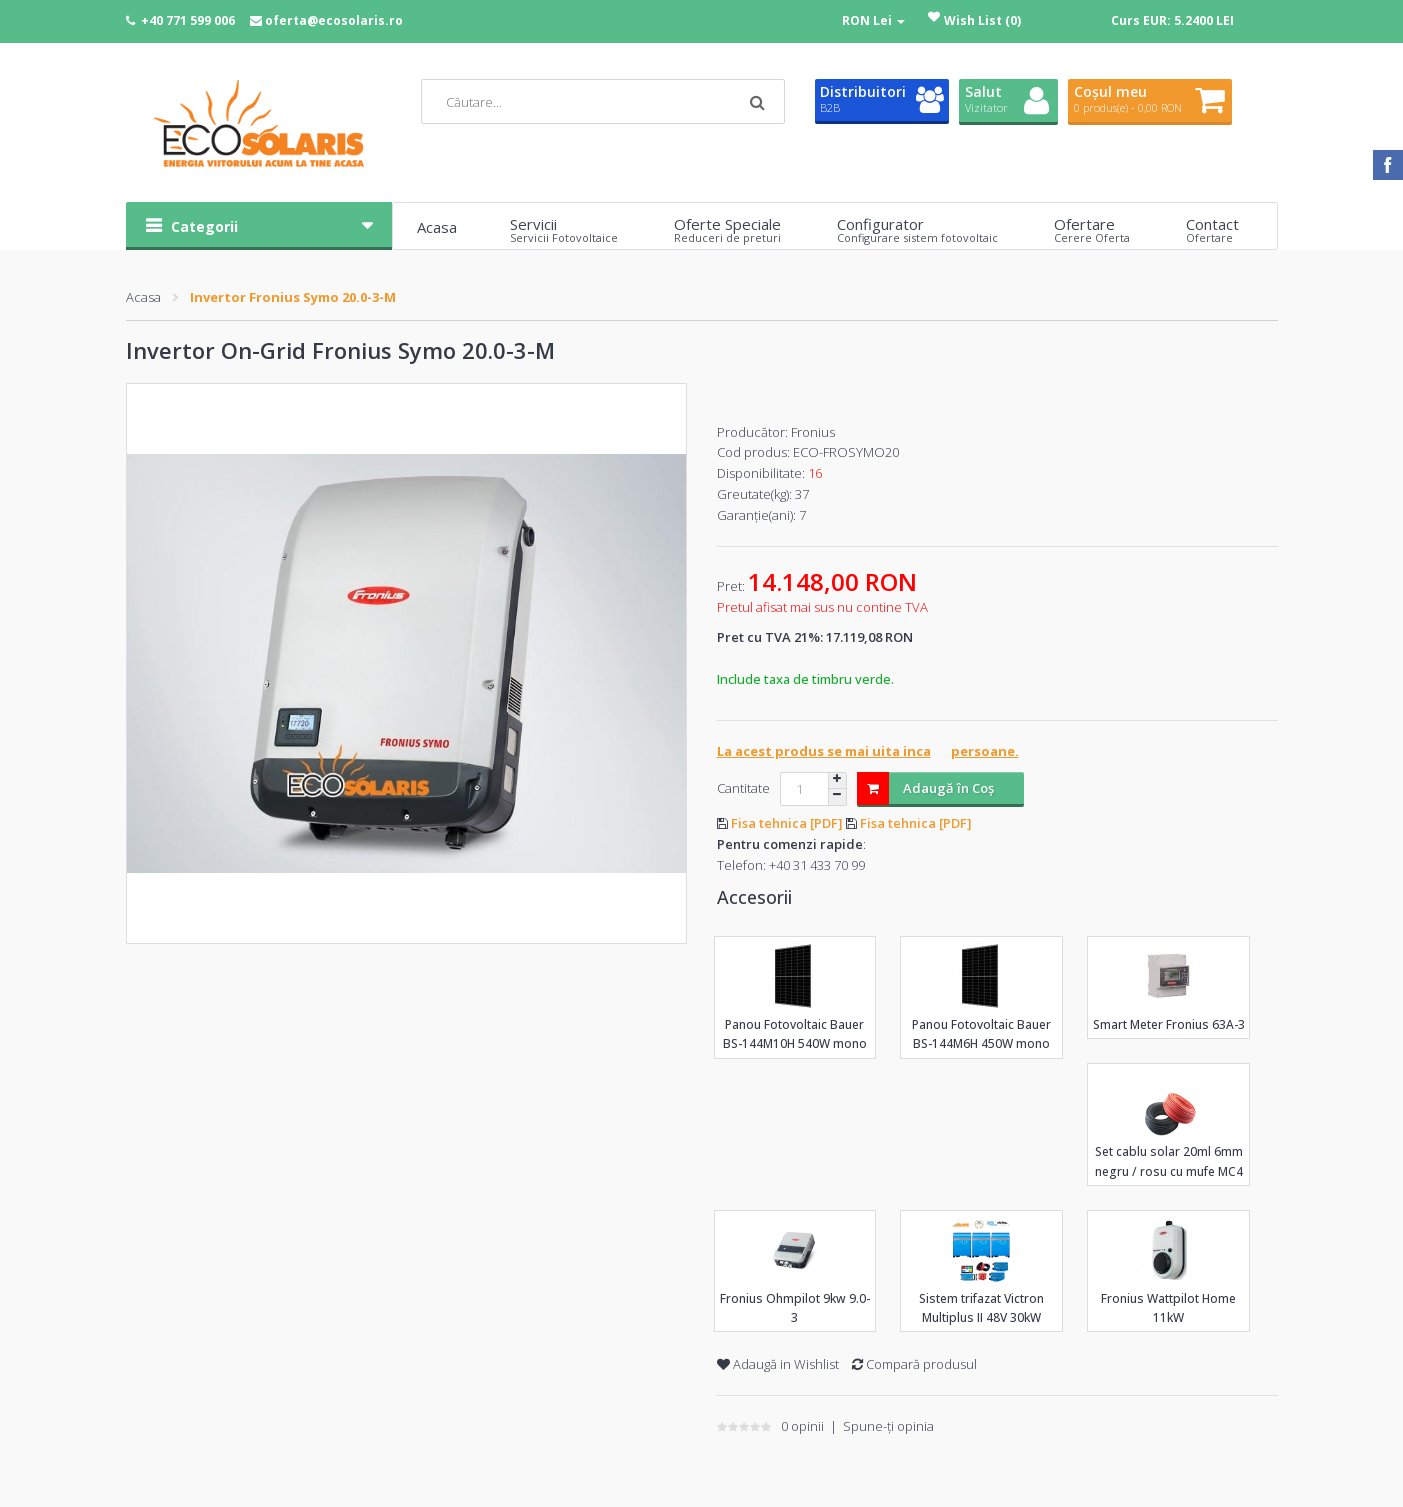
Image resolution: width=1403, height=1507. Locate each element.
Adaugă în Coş (925, 788)
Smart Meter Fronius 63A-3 (1169, 1024)
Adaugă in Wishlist (778, 1364)
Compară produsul (914, 1364)
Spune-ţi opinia (888, 1426)
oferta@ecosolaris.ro (334, 20)
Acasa (143, 297)
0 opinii (802, 1426)
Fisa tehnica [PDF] (788, 823)
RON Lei (873, 20)
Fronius (813, 432)
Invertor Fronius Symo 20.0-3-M (293, 297)
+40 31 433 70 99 (817, 865)
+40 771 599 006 (188, 20)
